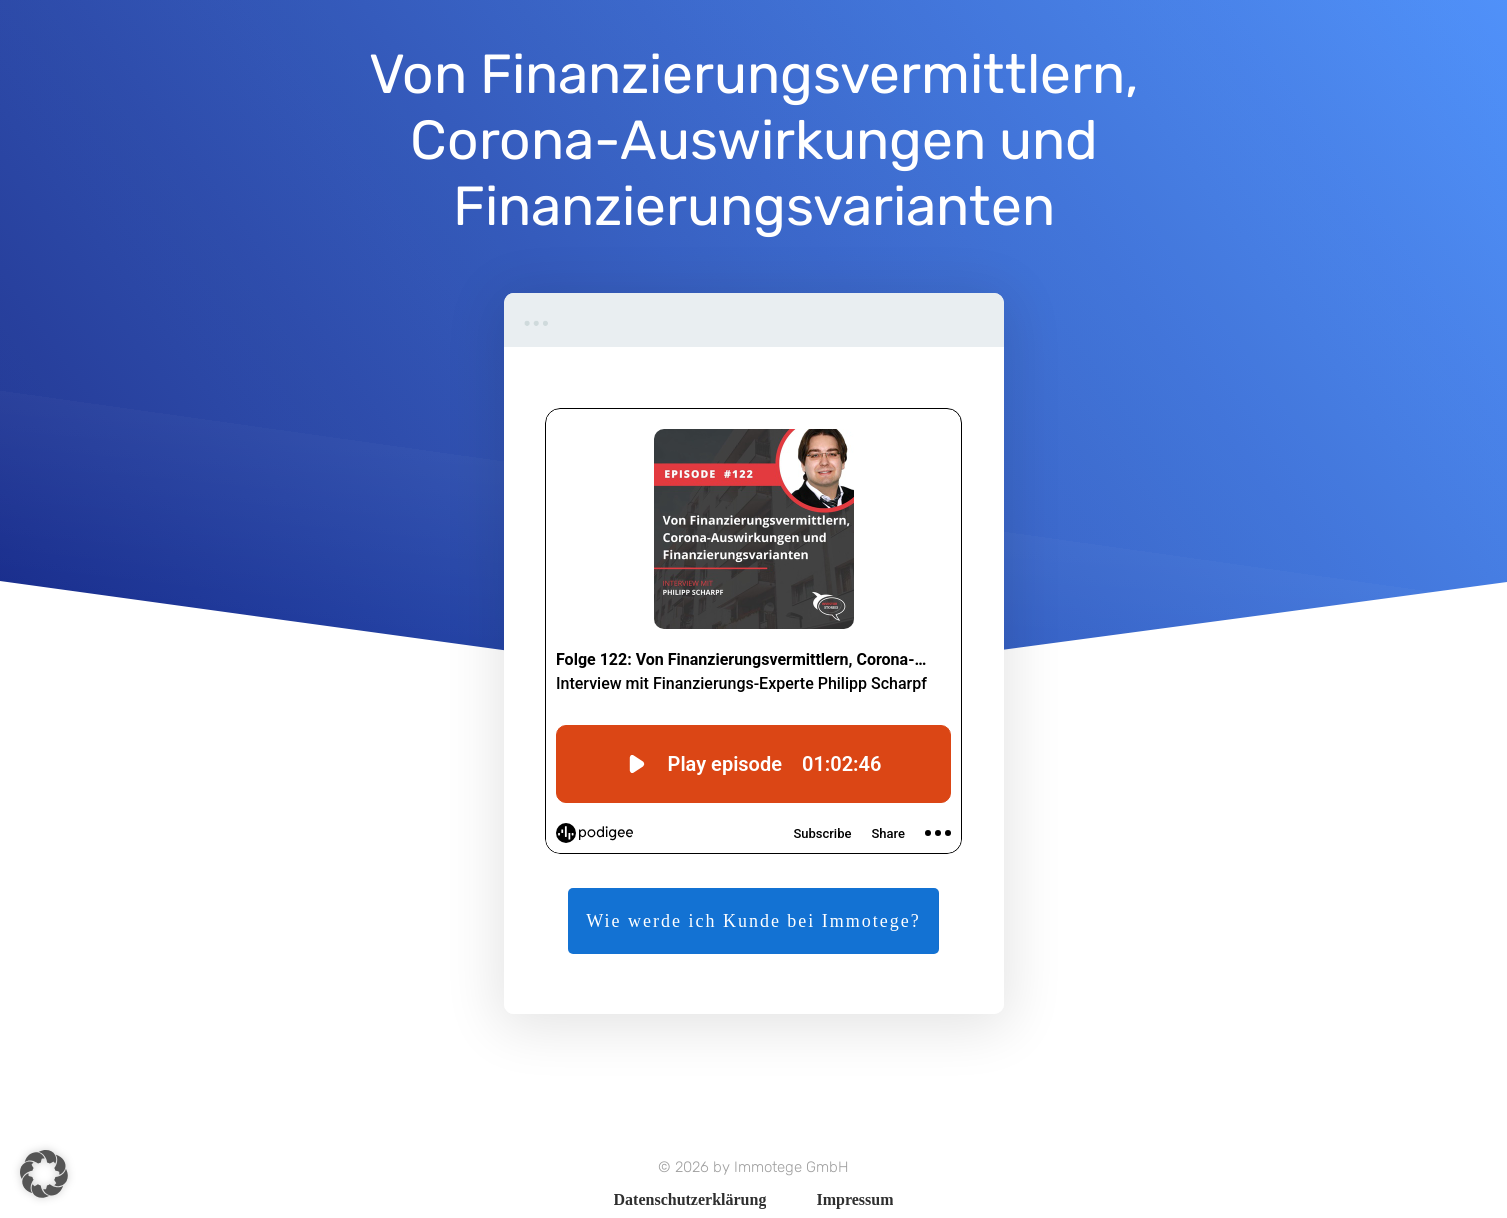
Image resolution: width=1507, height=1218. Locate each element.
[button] (44, 1174)
